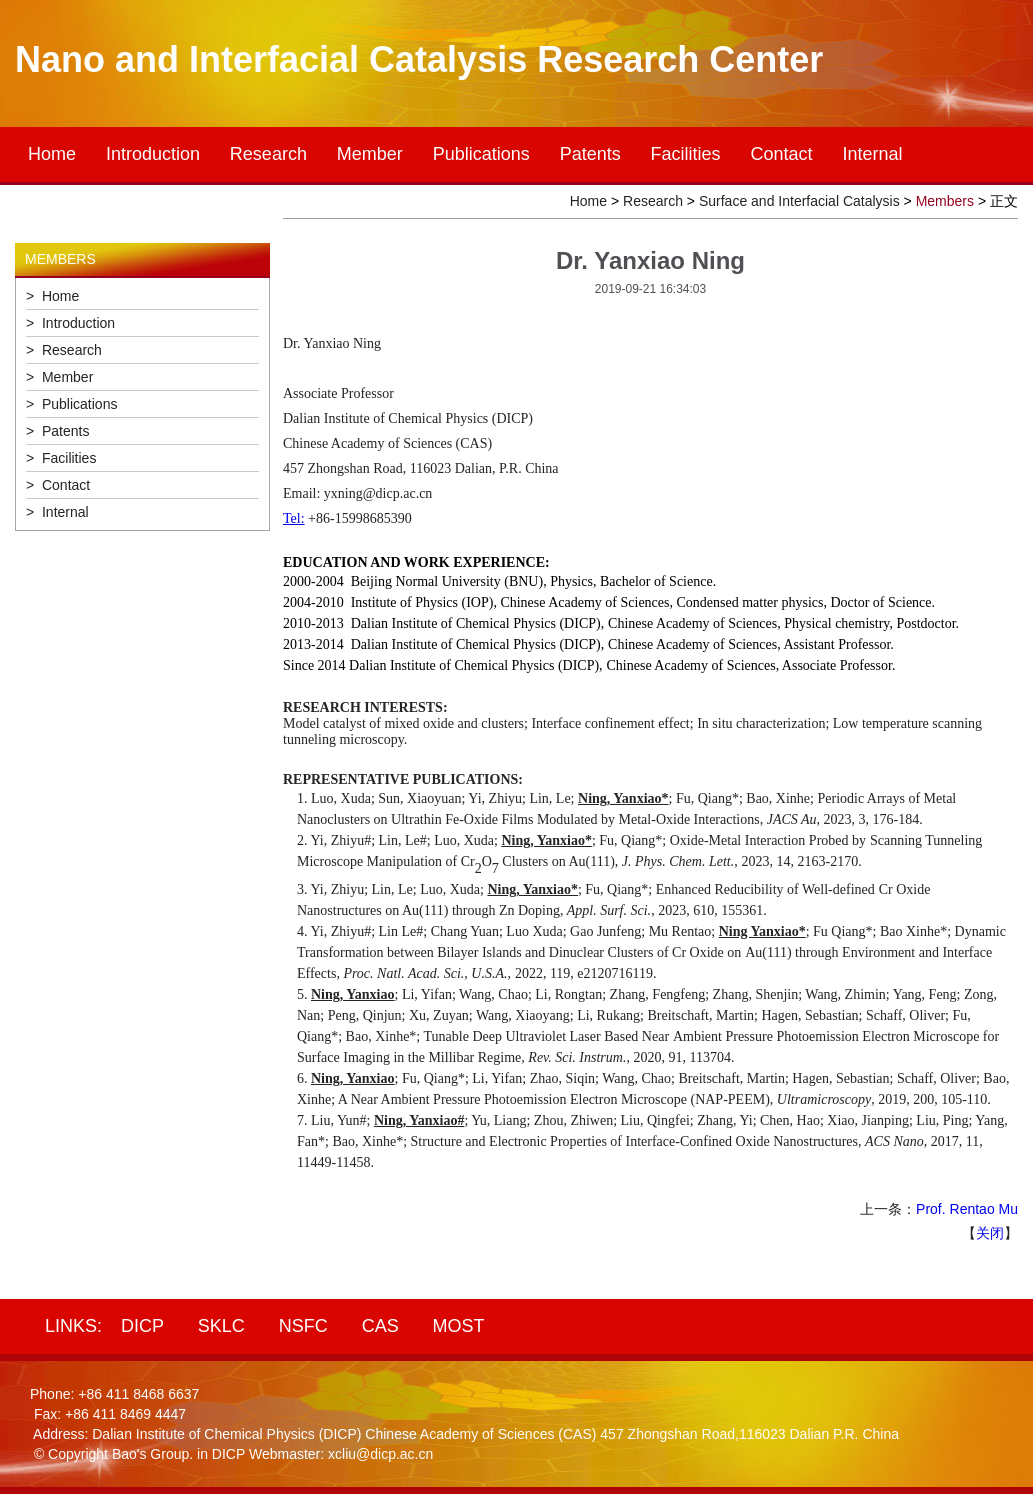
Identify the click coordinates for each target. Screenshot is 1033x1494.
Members (945, 201)
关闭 (990, 1233)
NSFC (303, 1326)
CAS (380, 1326)
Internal (872, 154)
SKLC (221, 1326)
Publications (481, 154)
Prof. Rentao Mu (967, 1209)
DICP (142, 1326)
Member (370, 154)
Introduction (153, 154)
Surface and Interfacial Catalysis (799, 201)
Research (268, 154)
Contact (782, 154)
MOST (459, 1326)
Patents (590, 154)
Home (52, 154)
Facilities (686, 154)
